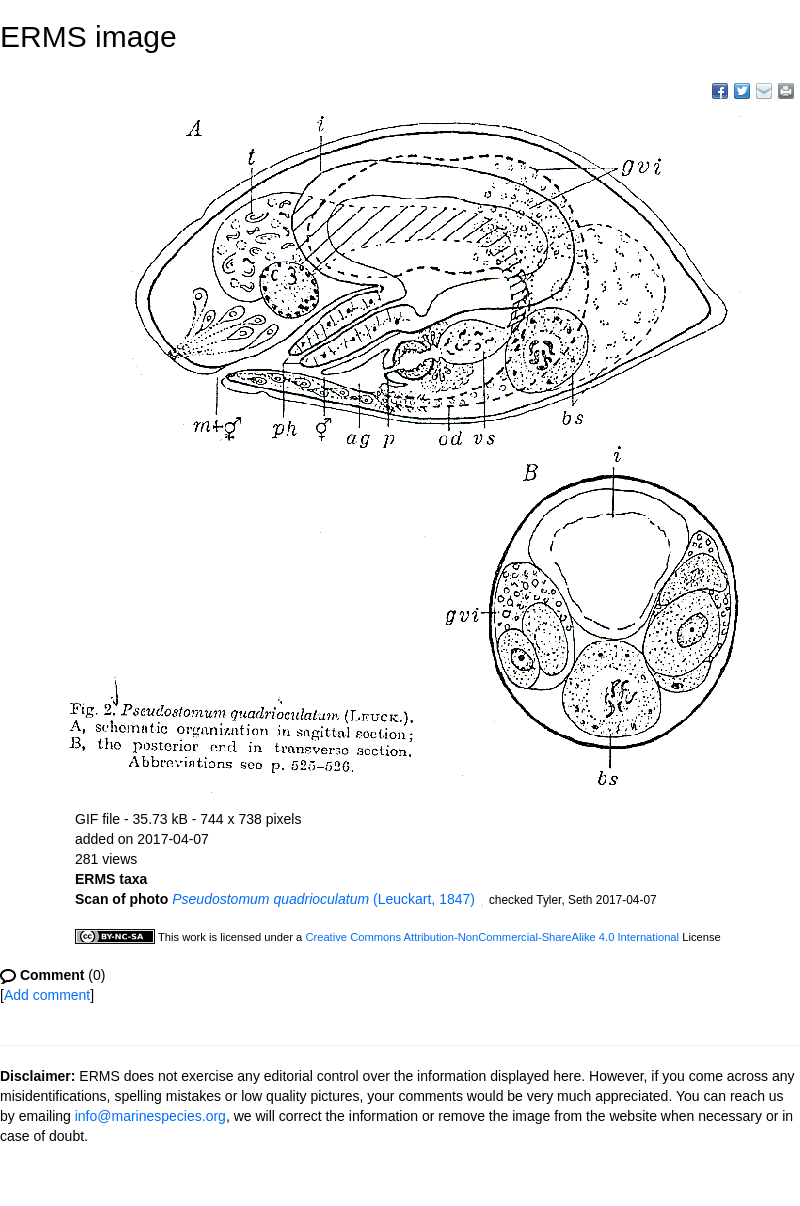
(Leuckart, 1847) (323, 899)
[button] (482, 901)
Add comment (47, 995)
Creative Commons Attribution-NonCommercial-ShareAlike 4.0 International (492, 937)
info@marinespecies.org (150, 1116)
